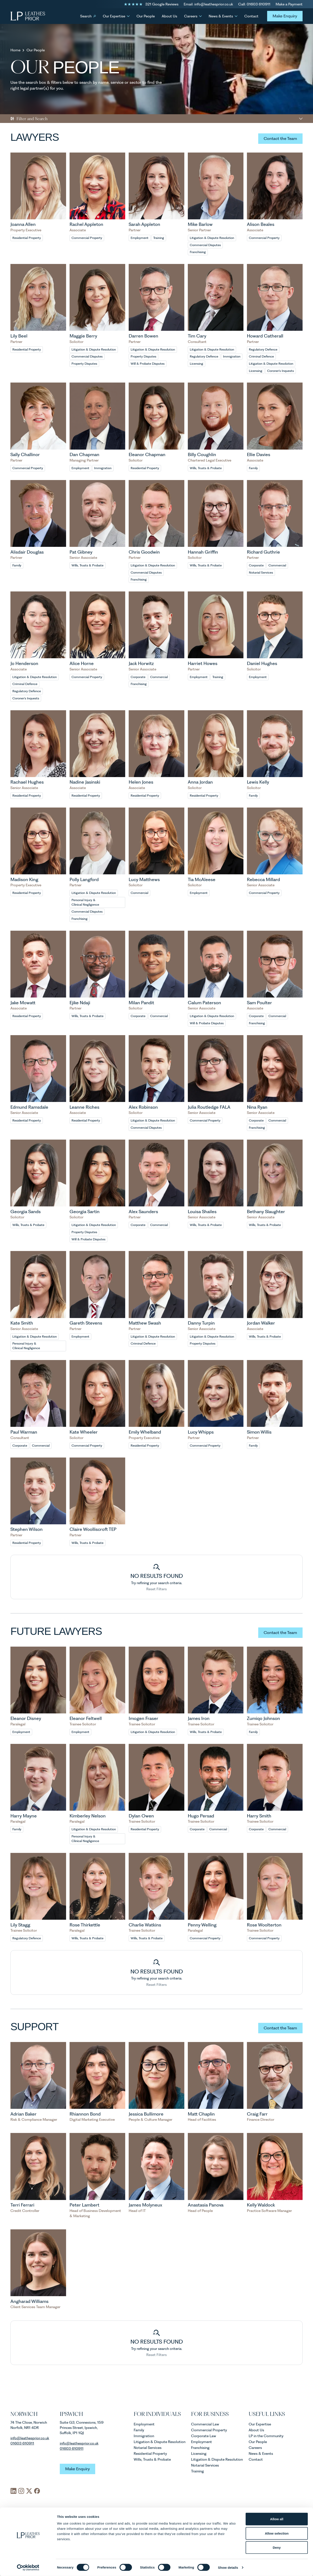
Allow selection (276, 2533)
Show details (228, 2567)
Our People (36, 50)
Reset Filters (156, 1589)
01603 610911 (22, 2443)
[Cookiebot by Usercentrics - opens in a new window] (28, 2567)
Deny (277, 2547)
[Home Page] (27, 16)
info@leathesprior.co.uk (79, 2443)
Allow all (276, 2519)
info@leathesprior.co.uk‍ (29, 2438)
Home (15, 50)
